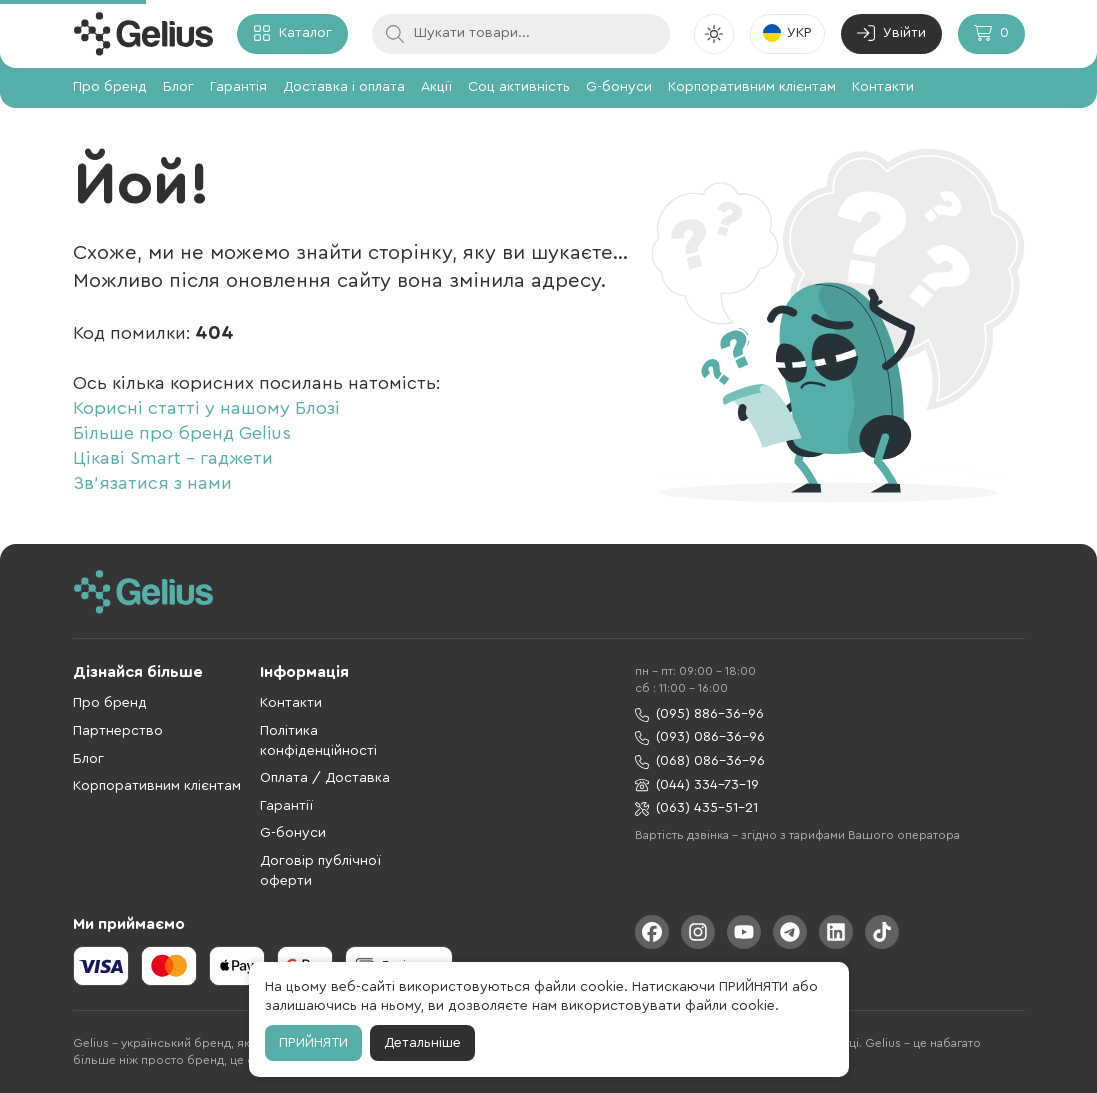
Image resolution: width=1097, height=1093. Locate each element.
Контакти (883, 87)
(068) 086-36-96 (700, 761)
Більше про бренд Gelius (182, 433)
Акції (436, 87)
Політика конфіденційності (318, 741)
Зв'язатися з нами (152, 483)
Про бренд (110, 87)
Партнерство (118, 731)
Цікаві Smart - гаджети (173, 458)
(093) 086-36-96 (700, 737)
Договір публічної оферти (320, 871)
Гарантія (238, 87)
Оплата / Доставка (325, 778)
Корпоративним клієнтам (752, 87)
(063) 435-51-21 (696, 808)
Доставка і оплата (344, 87)
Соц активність (519, 87)
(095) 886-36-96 (699, 714)
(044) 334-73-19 (697, 785)
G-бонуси (619, 87)
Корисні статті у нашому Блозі (206, 408)
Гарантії (286, 806)
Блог (178, 87)
